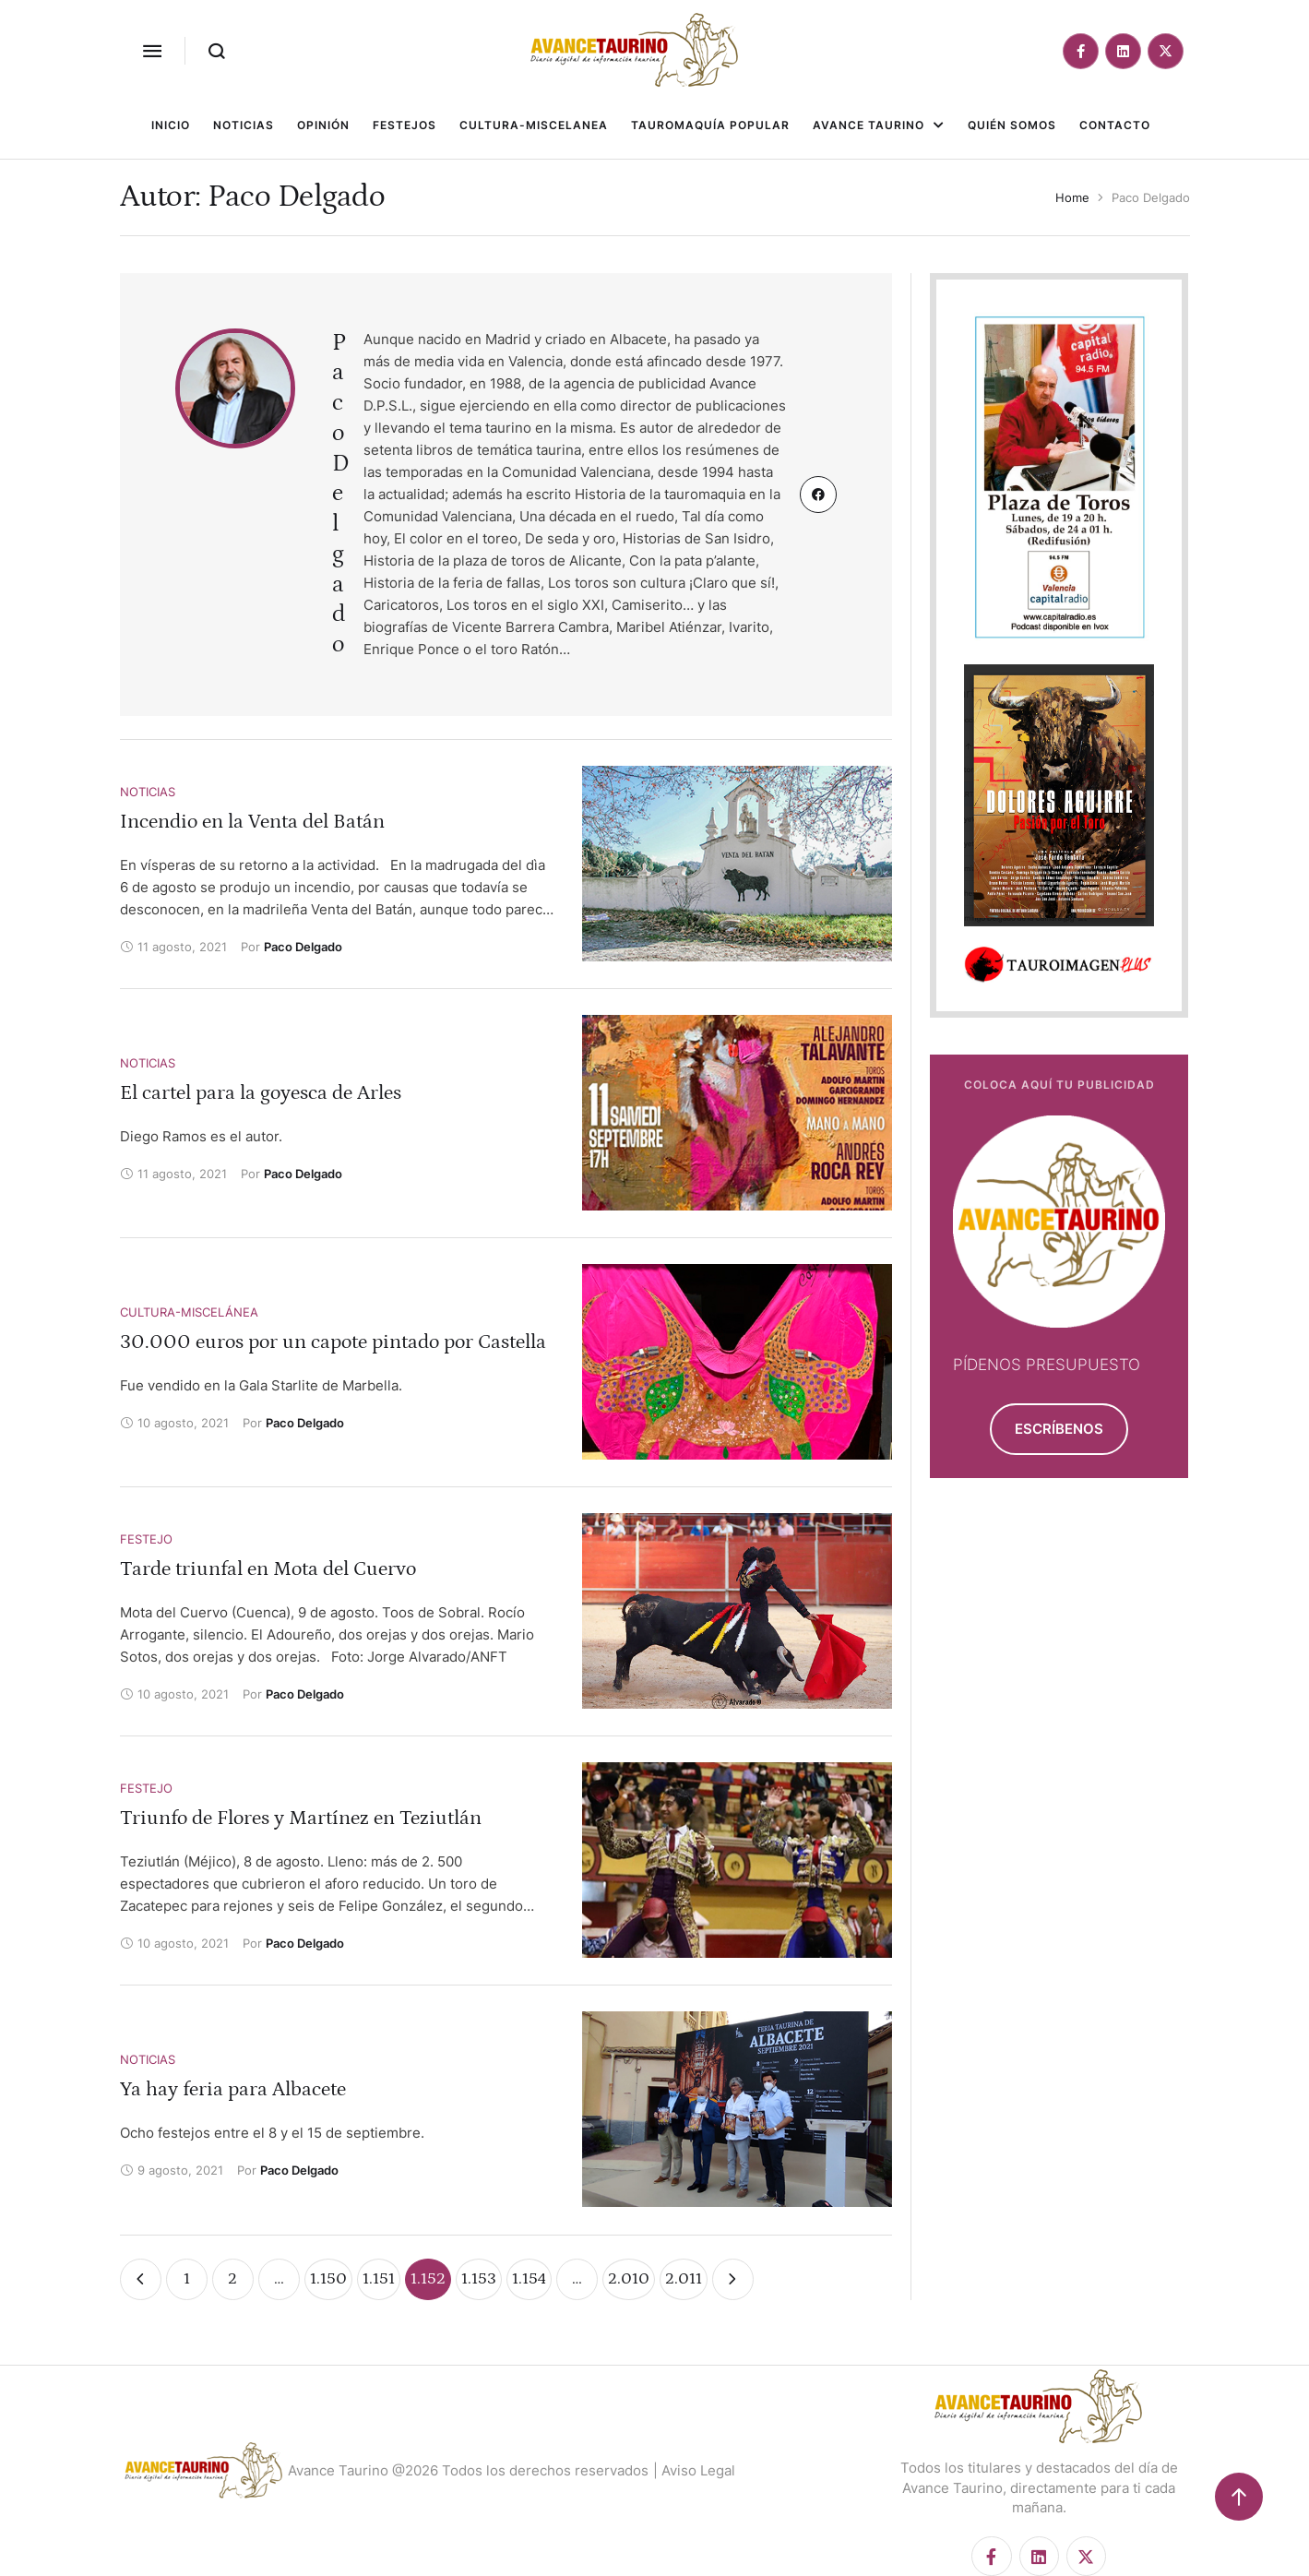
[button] (152, 51)
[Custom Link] (818, 494)
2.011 (683, 2279)
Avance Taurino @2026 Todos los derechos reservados (468, 2470)
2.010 (628, 2279)
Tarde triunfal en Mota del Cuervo (268, 1568)
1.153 (478, 2279)
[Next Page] (733, 2279)
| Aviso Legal (694, 2470)
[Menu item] (170, 125)
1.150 (328, 2279)
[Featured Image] (737, 863)
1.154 (529, 2279)
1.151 (379, 2279)
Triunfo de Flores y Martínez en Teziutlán (301, 1818)
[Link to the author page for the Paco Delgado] (303, 946)
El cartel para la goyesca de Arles (260, 1092)
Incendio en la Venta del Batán (252, 821)
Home (1072, 197)
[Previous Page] (140, 2279)
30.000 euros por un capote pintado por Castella (333, 1342)
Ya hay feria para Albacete (233, 2089)
